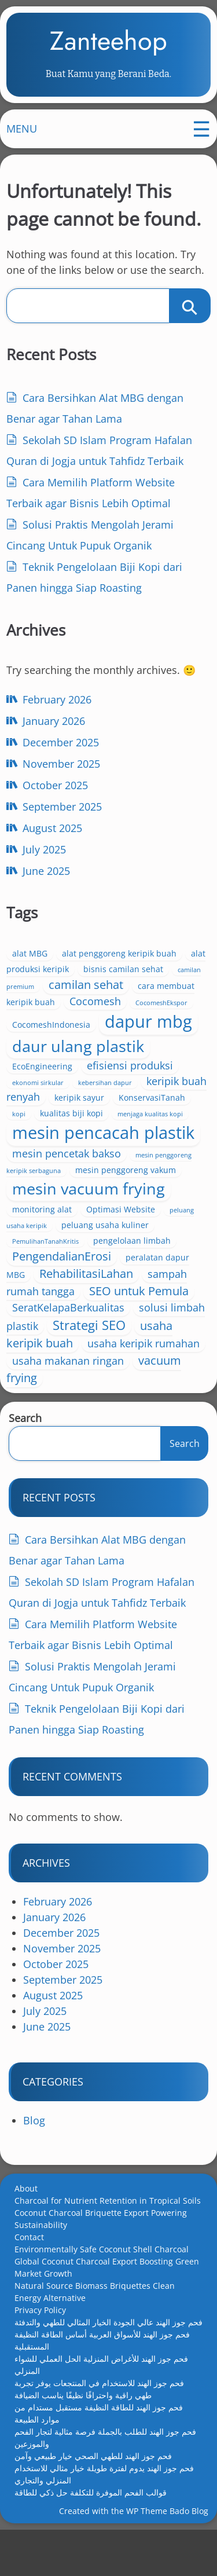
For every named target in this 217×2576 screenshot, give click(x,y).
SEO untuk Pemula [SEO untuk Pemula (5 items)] (141, 1328)
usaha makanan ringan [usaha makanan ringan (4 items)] (70, 1398)
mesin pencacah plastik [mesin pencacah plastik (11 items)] (75, 1157)
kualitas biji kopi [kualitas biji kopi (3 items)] (154, 1124)
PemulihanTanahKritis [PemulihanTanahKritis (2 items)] (47, 1278)
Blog (34, 2160)
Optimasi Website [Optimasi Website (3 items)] (123, 1246)
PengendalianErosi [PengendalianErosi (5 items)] (63, 1293)
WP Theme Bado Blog (167, 2552)
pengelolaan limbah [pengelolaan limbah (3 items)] (134, 1277)
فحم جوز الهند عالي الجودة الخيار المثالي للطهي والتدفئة (108, 2361)
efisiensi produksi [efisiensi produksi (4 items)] (132, 1077)
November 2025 (63, 775)
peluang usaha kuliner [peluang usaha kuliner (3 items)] (107, 1261)
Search (25, 1457)
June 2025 (48, 882)
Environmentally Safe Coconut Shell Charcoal (101, 2288)
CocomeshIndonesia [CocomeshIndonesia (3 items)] (53, 1036)
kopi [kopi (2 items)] (102, 1126)
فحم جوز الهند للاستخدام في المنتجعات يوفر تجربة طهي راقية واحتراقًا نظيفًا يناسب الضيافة (99, 2428)
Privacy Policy (40, 2349)
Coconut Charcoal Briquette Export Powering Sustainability (100, 2258)
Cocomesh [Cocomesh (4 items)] (97, 1013)
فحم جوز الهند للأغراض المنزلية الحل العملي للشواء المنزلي (101, 2404)
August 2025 (54, 840)
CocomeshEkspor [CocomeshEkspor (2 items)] (164, 1014)
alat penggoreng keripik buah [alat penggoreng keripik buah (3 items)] (121, 964)
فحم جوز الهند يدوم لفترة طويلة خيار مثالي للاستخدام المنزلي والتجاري (104, 2513)
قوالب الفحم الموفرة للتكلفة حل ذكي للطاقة (90, 2531)
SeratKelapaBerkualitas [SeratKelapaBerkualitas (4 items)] (70, 1344)
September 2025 (64, 818)
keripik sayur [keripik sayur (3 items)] (109, 1109)
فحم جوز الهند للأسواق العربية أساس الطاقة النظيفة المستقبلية (102, 2379)
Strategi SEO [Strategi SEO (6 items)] (91, 1362)
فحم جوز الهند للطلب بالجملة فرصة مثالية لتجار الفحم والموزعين (105, 2477)
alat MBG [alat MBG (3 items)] (32, 964)
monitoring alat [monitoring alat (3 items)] (44, 1246)
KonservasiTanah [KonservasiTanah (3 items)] (47, 1124)
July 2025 (46, 861)
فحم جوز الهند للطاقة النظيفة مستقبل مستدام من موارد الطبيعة (98, 2452)
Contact (29, 2276)
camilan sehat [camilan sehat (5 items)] (88, 996)
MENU (24, 138)
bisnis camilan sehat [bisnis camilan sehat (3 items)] (125, 980)
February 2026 (59, 711)
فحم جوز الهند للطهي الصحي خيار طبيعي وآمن (93, 2495)
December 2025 (63, 754)
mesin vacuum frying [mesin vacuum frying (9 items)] (90, 1225)
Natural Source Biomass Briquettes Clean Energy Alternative (94, 2331)
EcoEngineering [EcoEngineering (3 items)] (44, 1077)
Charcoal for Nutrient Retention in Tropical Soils (107, 2239)
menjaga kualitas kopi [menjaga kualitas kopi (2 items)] (47, 1148)
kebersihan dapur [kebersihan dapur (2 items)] (107, 1094)
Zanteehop (108, 45)
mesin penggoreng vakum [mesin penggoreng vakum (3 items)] (105, 1206)
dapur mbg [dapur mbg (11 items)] (150, 1033)
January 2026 (56, 732)
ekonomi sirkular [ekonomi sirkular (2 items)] (40, 1094)
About (26, 2227)
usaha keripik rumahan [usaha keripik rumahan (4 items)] (146, 1380)
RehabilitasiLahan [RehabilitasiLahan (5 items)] (88, 1310)
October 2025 (57, 797)
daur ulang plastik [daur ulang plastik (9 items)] (80, 1057)
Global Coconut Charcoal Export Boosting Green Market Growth (106, 2306)
